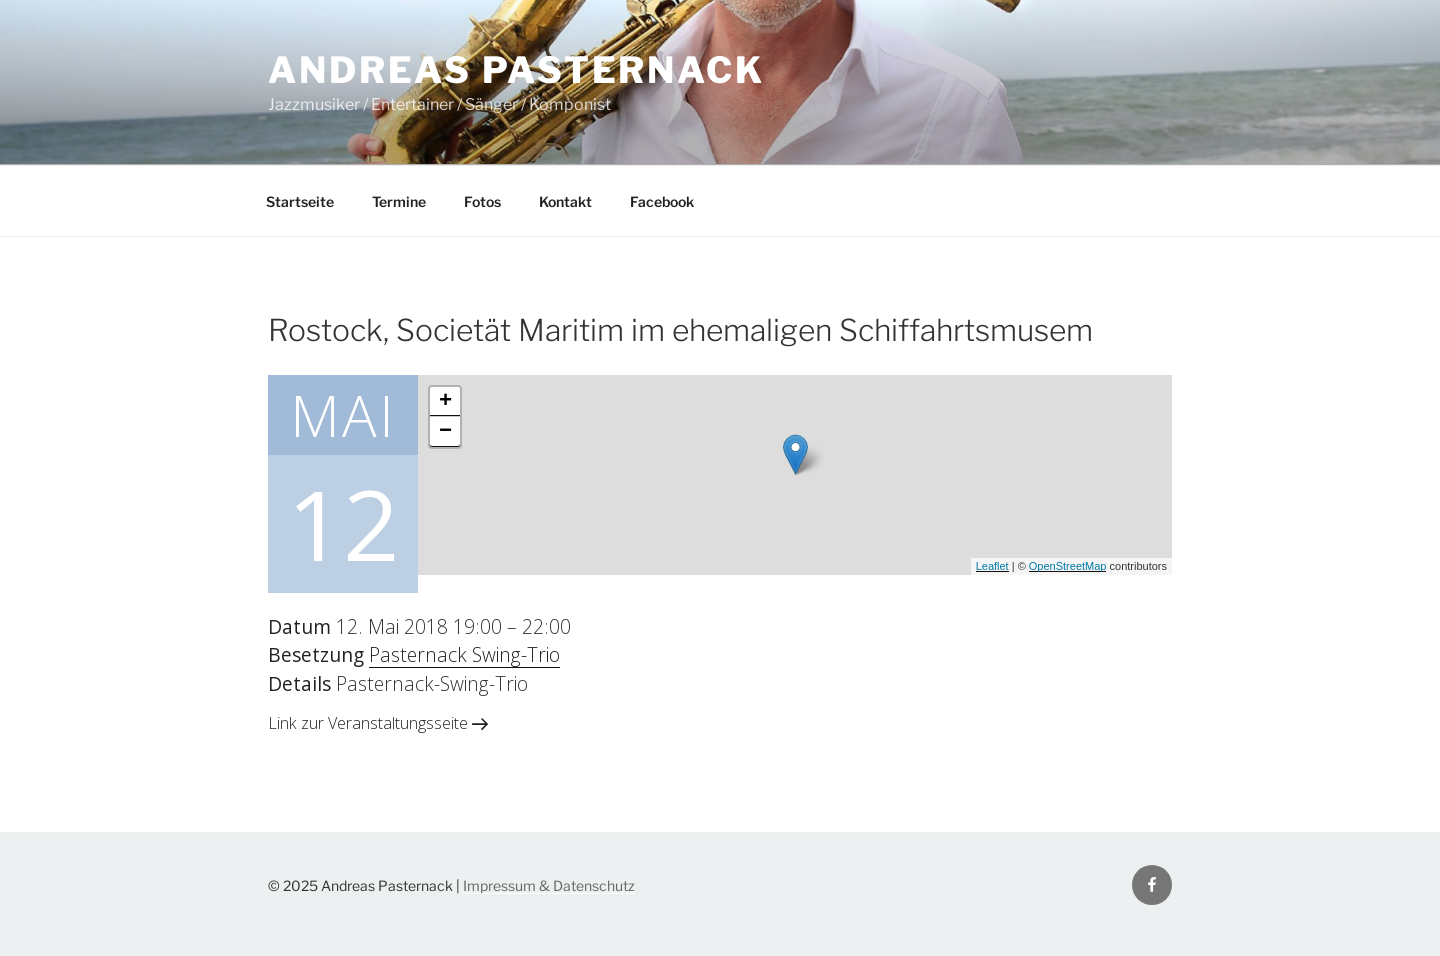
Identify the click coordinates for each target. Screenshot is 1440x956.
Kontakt (565, 201)
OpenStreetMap (1068, 566)
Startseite (300, 201)
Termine (399, 201)
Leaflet (992, 566)
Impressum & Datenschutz (549, 885)
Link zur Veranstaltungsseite (378, 723)
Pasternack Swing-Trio (464, 654)
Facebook (662, 201)
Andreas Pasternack (516, 70)
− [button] (445, 432)
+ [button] (445, 402)
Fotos (482, 201)
